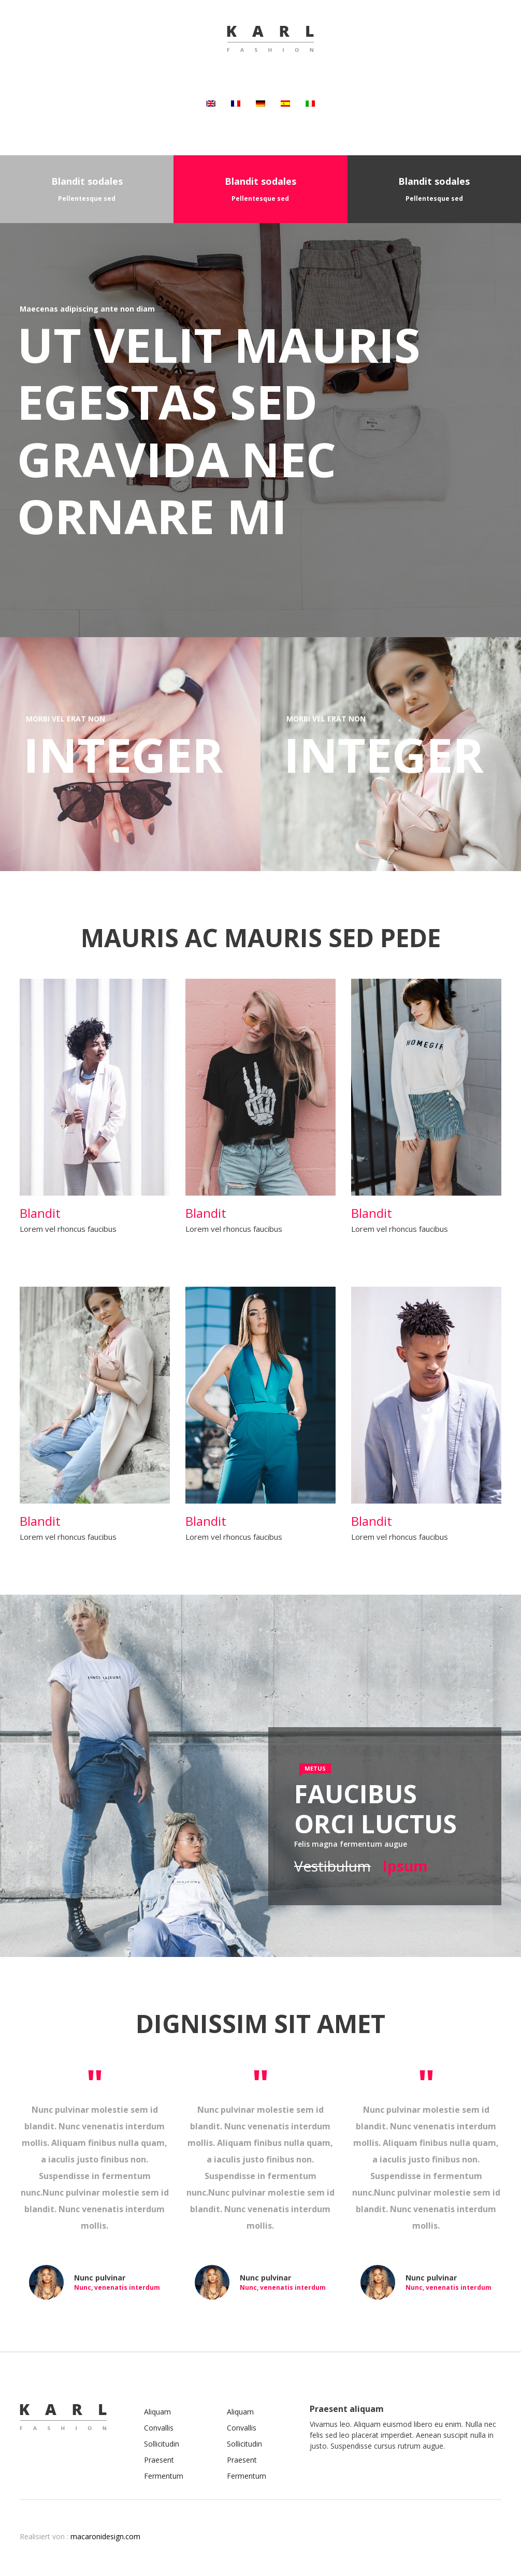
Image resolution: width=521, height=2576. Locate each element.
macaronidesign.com (105, 2536)
